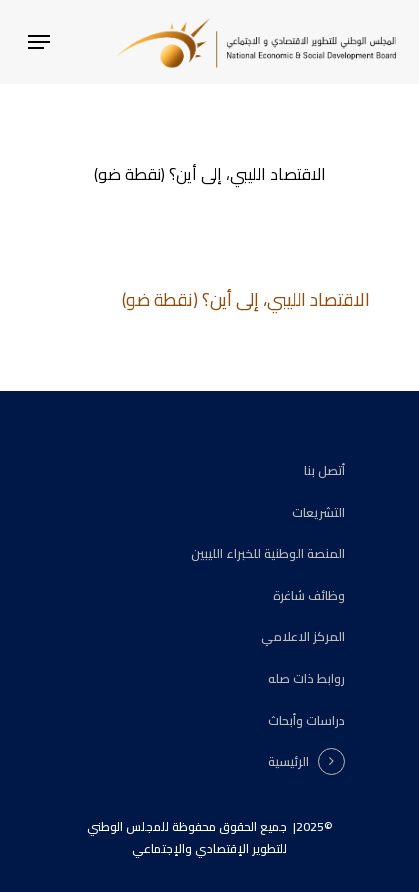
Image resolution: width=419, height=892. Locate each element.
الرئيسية (288, 762)
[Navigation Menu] (39, 42)
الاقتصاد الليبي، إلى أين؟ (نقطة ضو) (246, 299)
